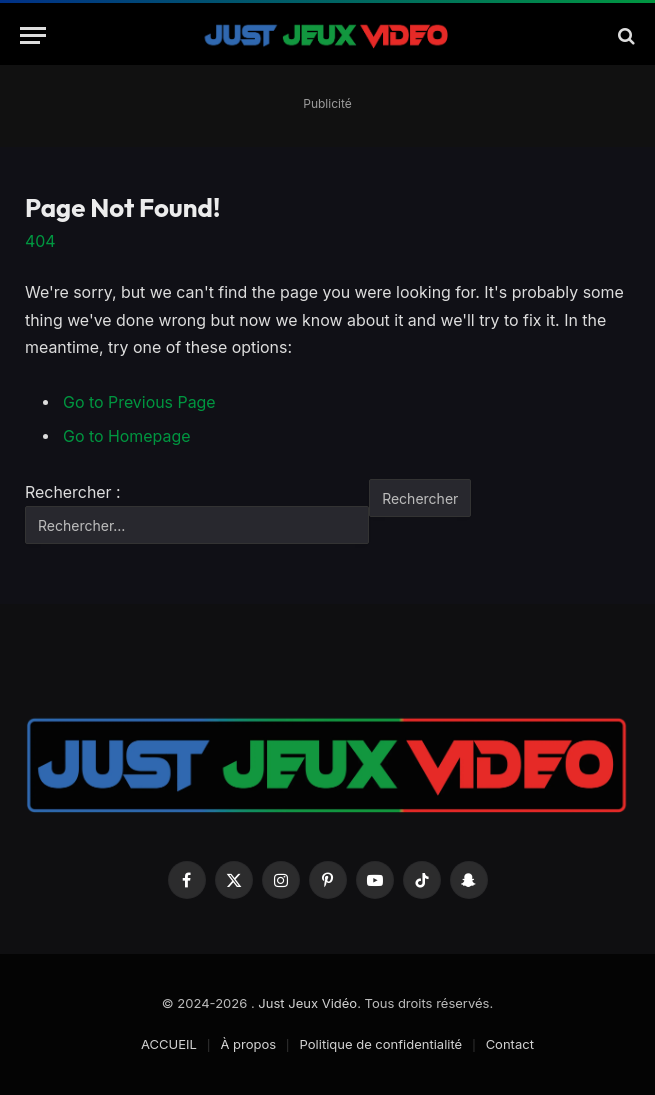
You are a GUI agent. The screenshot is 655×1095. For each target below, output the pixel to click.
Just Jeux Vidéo (307, 1003)
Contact (510, 1044)
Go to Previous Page (139, 402)
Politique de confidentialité (381, 1044)
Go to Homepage (126, 436)
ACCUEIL (169, 1044)
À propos (248, 1044)
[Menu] (33, 35)
